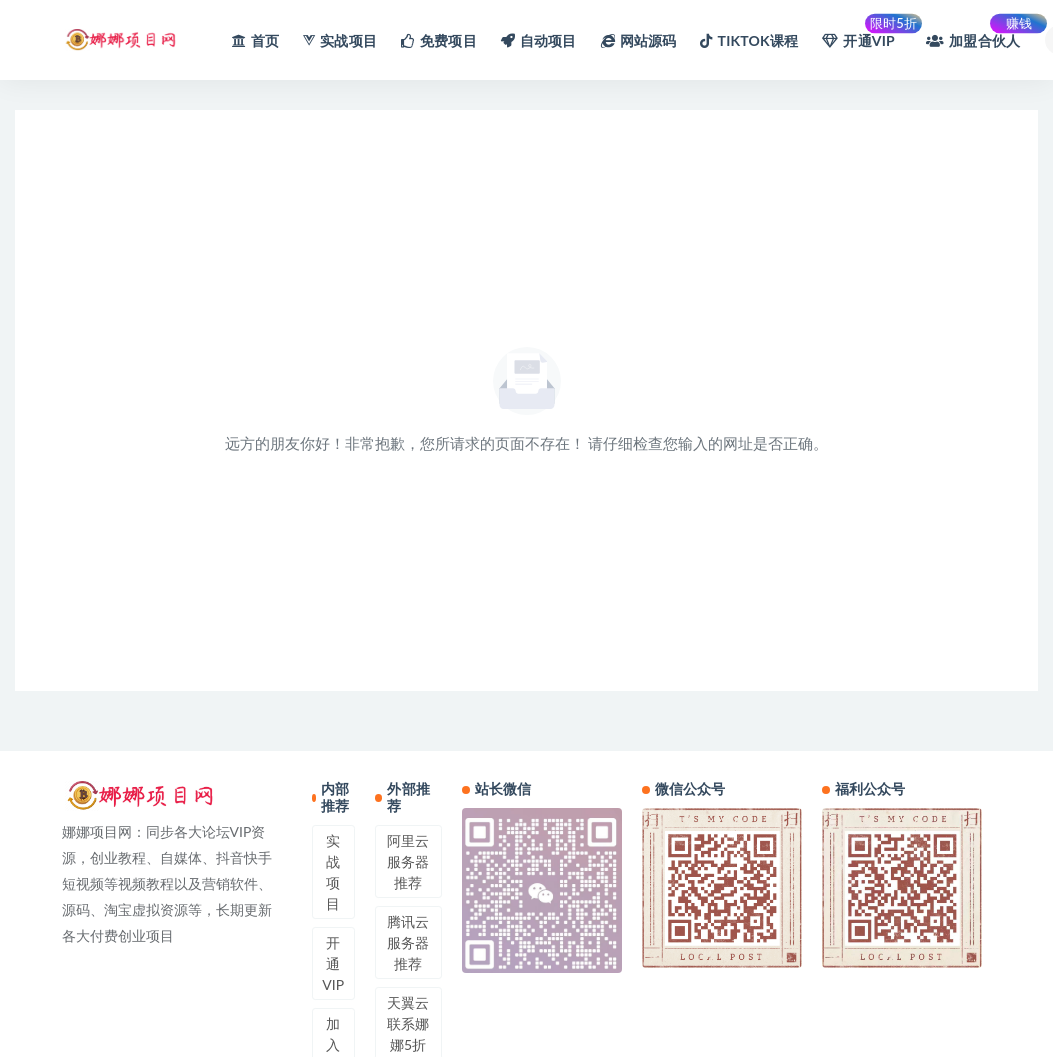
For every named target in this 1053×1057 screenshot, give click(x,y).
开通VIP (333, 963)
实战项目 (333, 872)
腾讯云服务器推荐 (408, 942)
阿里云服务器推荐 (408, 861)
